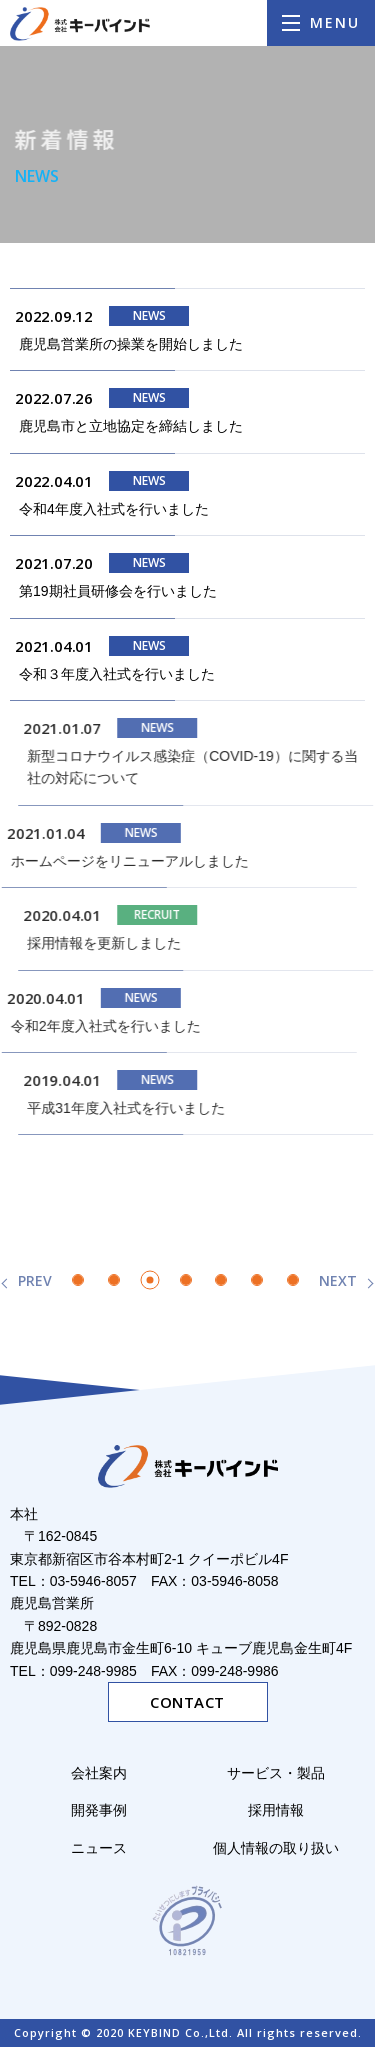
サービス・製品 (283, 1773)
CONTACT (187, 1702)
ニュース (99, 1848)
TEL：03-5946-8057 (73, 1581)
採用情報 (276, 1810)
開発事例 (99, 1810)
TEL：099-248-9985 (73, 1671)
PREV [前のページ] (35, 1280)
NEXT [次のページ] (338, 1280)
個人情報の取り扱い (276, 1848)
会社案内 (99, 1773)
